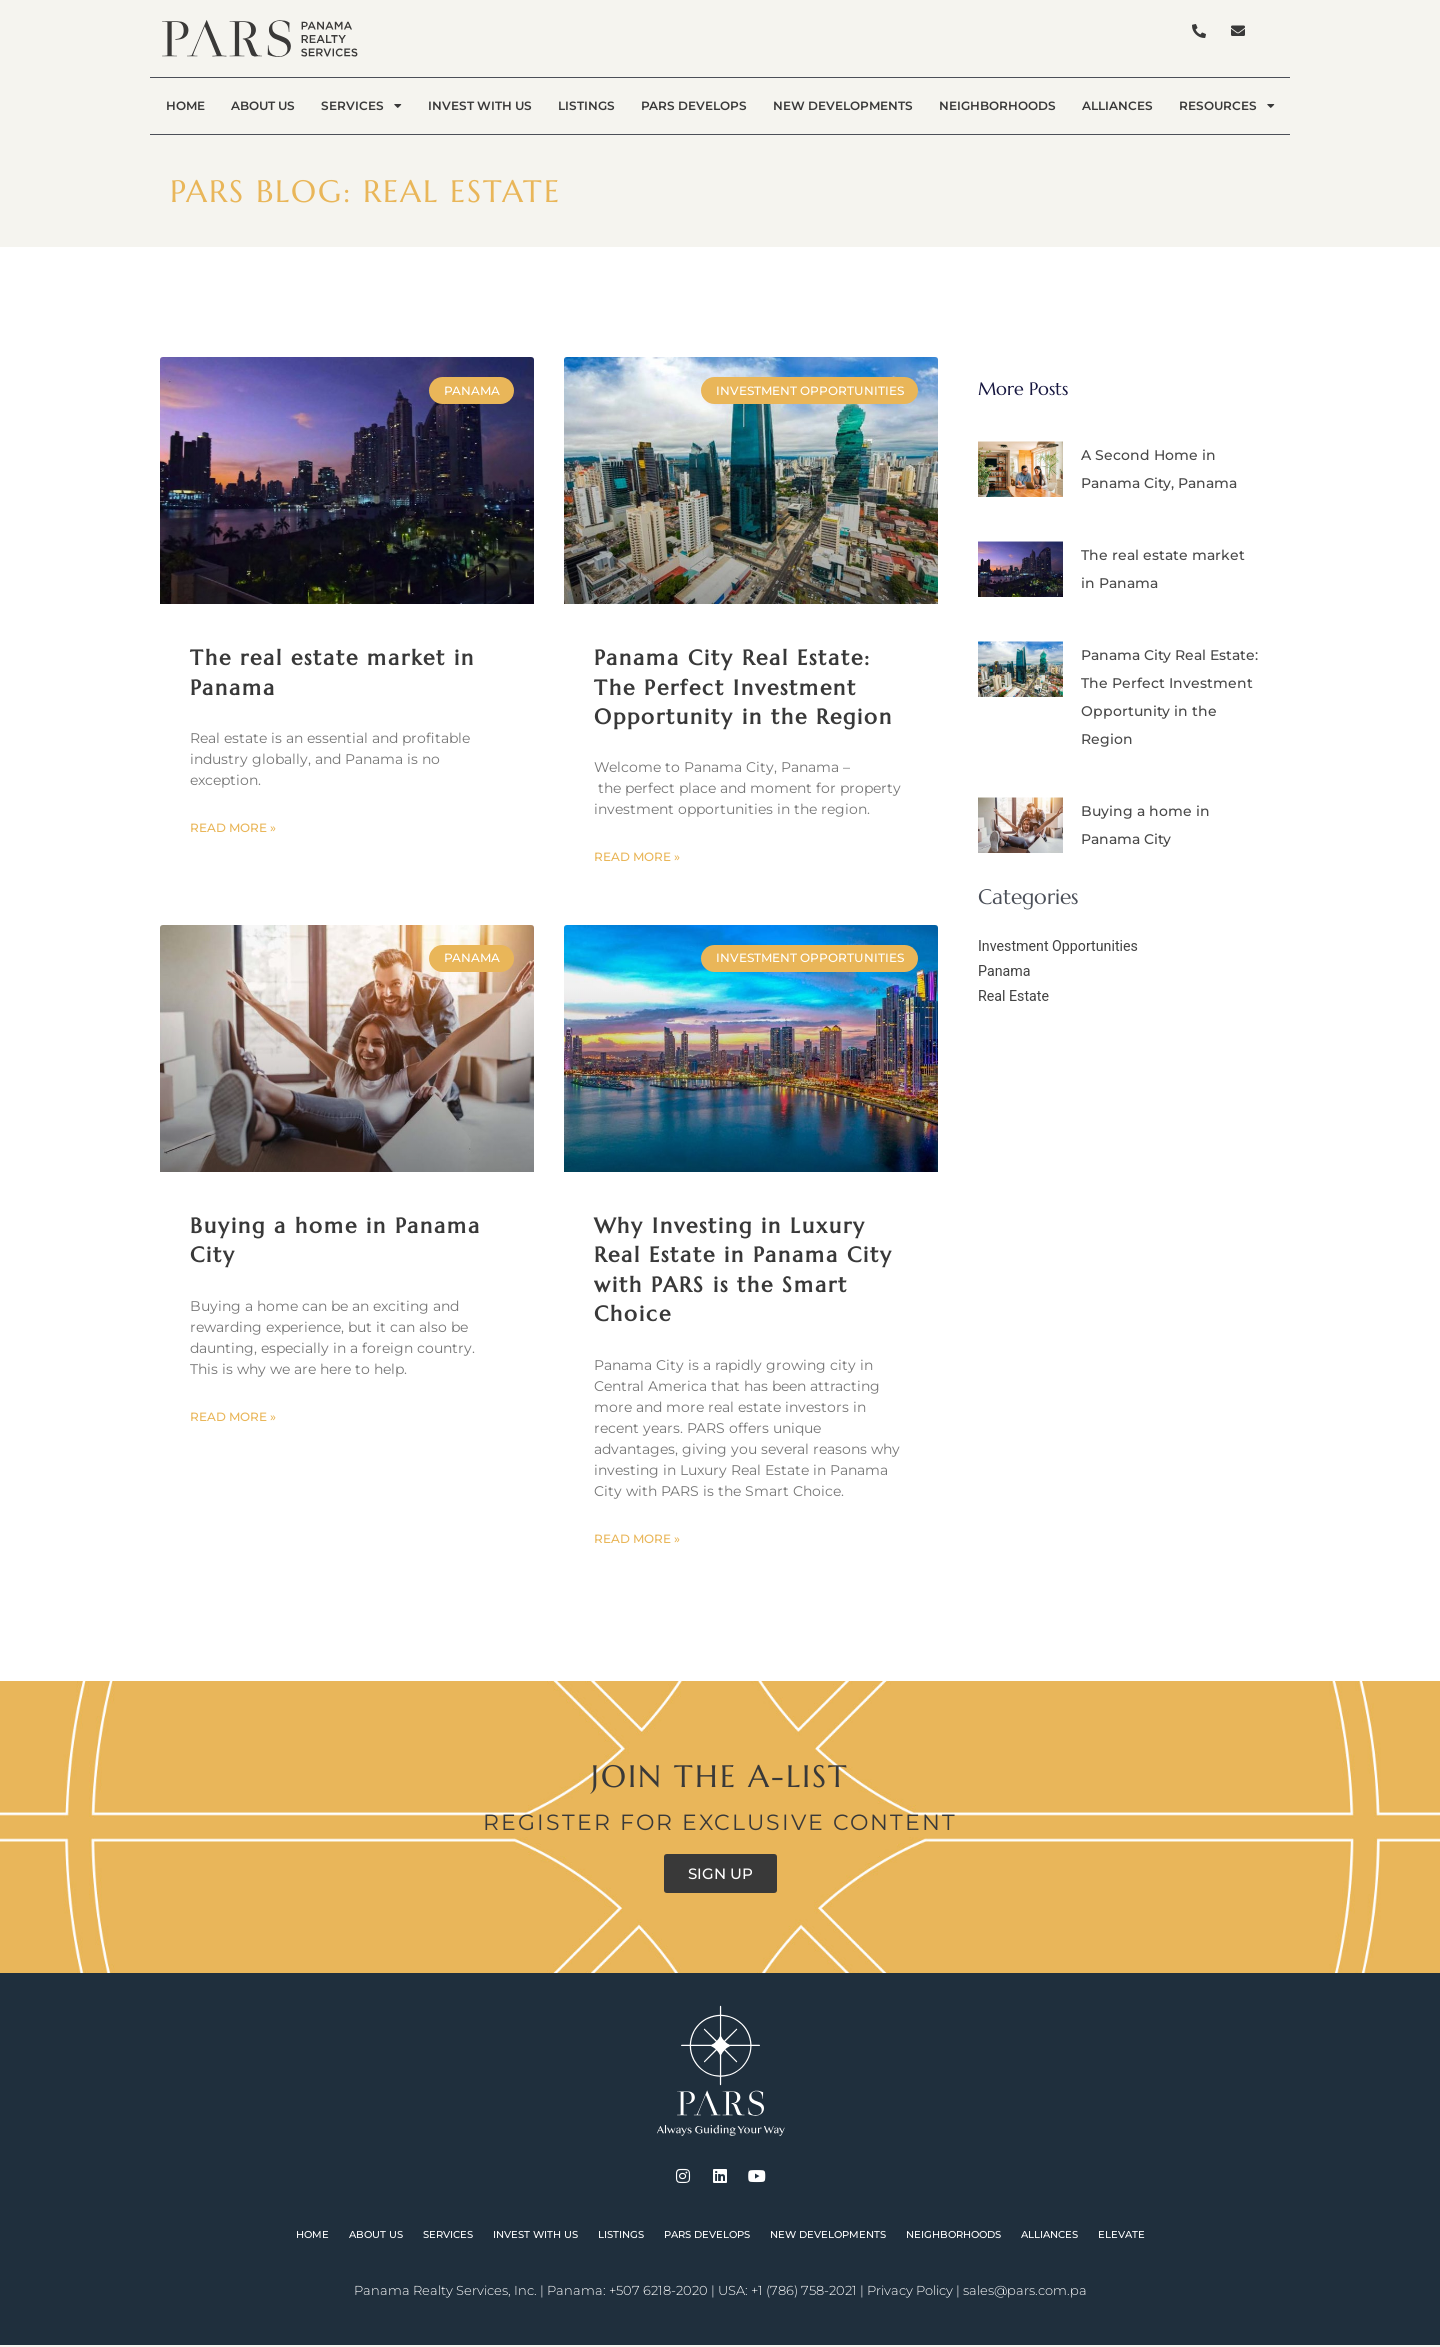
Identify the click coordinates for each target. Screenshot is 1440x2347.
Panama (1005, 971)
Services (361, 106)
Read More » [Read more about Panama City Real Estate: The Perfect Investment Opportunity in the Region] (637, 857)
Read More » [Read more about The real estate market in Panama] (233, 828)
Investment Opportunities (1062, 946)
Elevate (1121, 2236)
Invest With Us (480, 105)
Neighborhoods (997, 105)
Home (185, 105)
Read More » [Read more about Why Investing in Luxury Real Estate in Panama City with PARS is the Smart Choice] (637, 1540)
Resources (1227, 106)
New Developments (843, 105)
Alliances (1117, 105)
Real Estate (1015, 996)
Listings (586, 105)
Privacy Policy (910, 2292)
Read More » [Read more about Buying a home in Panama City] (233, 1418)
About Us (263, 105)
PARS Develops (694, 105)
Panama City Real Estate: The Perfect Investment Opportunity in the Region (743, 687)
